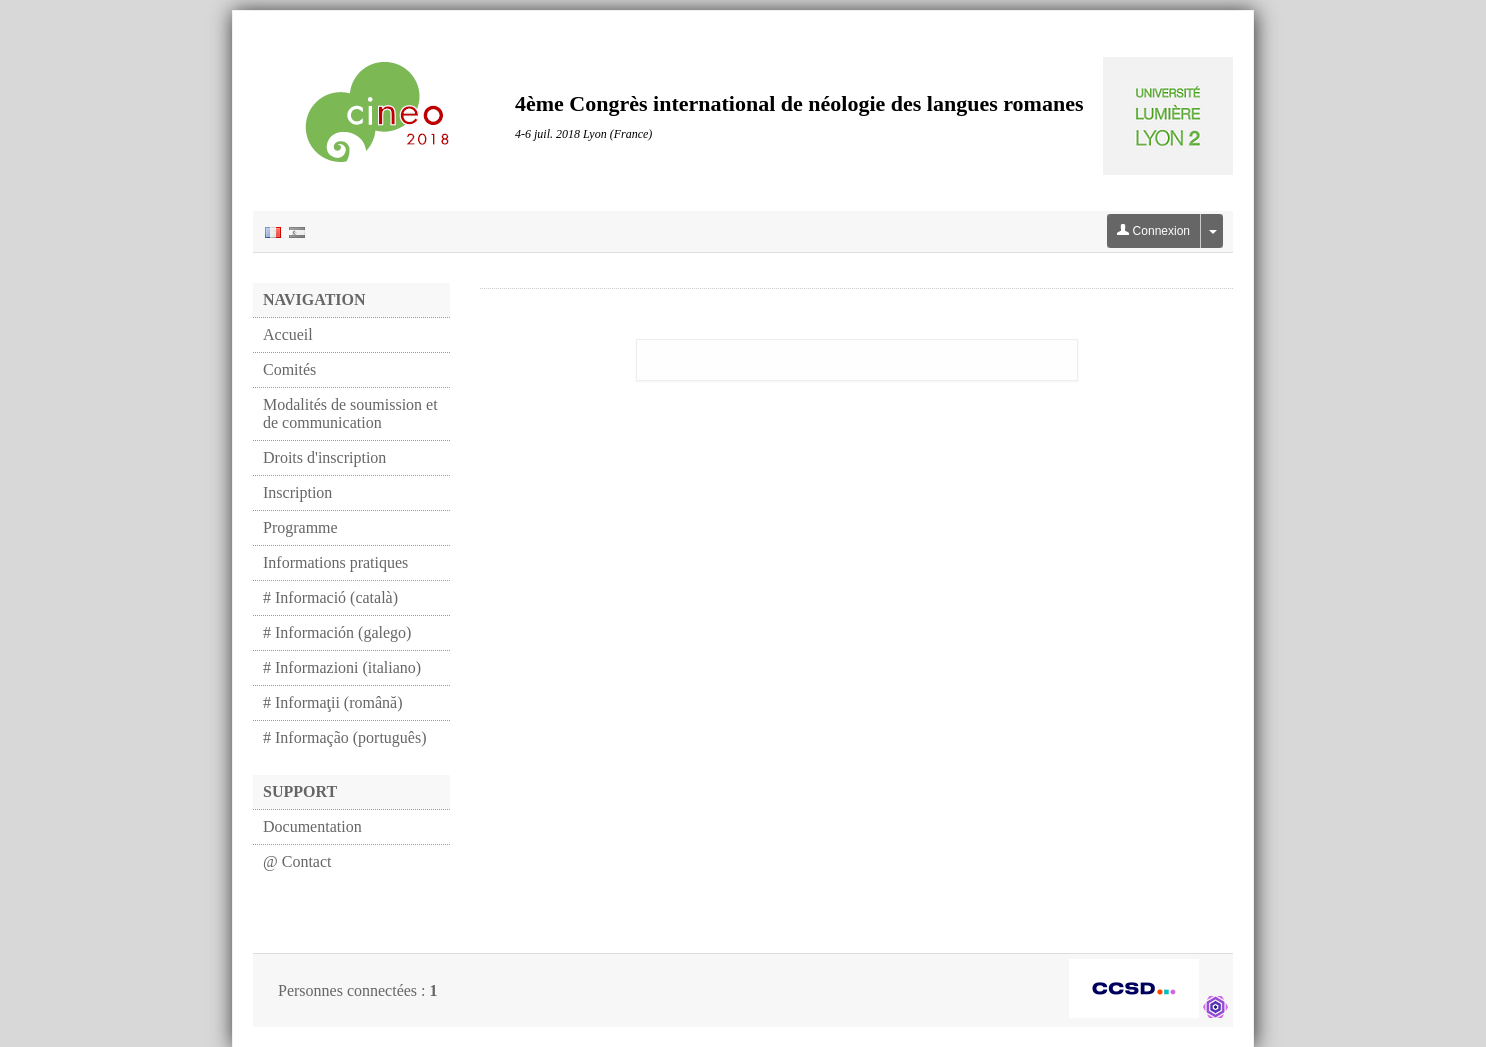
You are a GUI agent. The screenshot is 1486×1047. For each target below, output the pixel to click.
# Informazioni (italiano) (342, 667)
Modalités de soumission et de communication (350, 413)
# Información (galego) (337, 632)
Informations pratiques (335, 562)
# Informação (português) (345, 737)
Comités (289, 369)
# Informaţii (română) (333, 702)
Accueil (288, 334)
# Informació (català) (330, 597)
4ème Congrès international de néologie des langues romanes (799, 103)
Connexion (1153, 231)
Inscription (297, 492)
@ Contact (297, 861)
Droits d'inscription (324, 457)
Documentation (312, 826)
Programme (300, 527)
